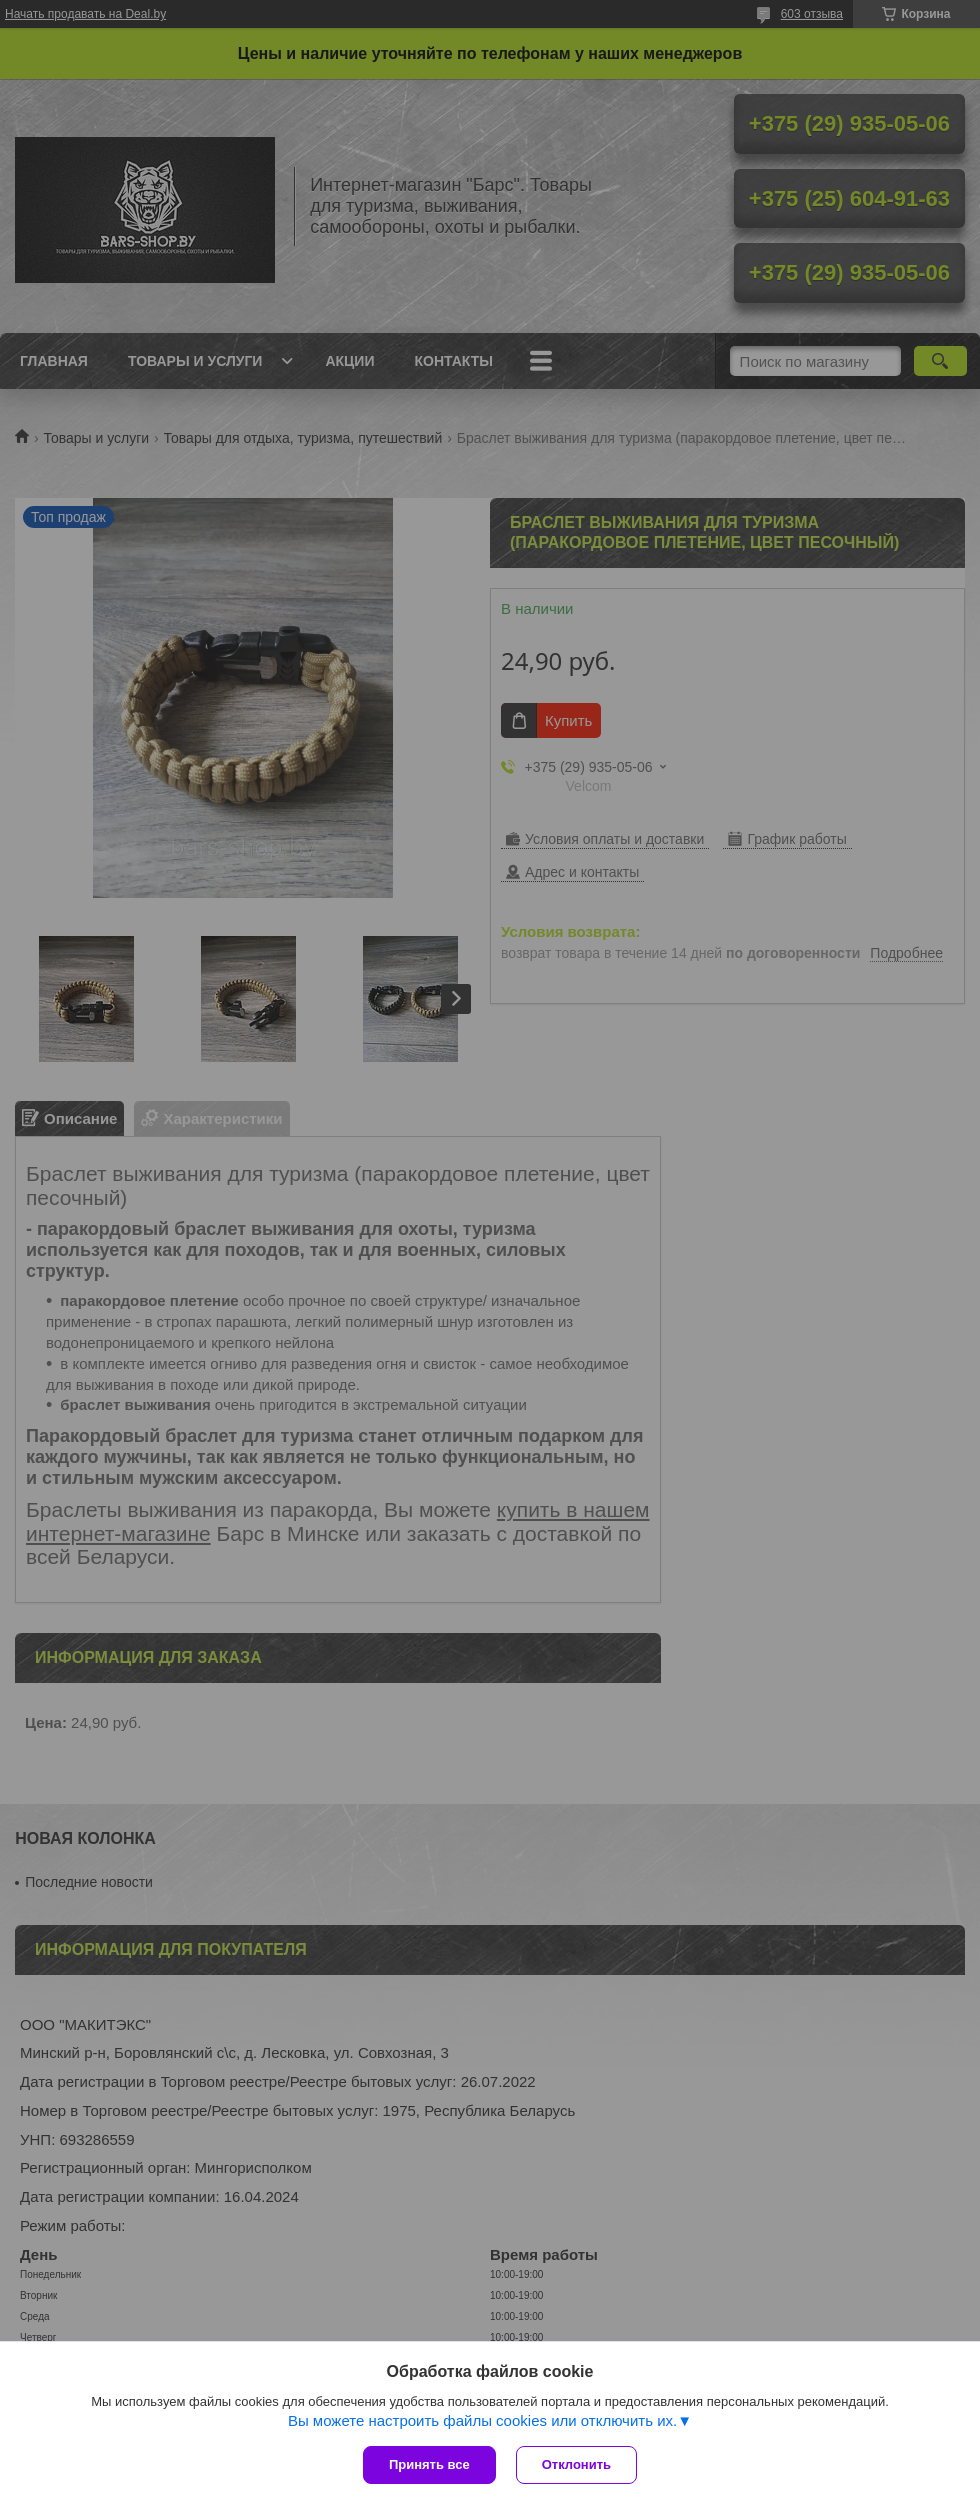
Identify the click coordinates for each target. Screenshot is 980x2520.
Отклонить (576, 2464)
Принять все (429, 2464)
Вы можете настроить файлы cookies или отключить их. (482, 2420)
